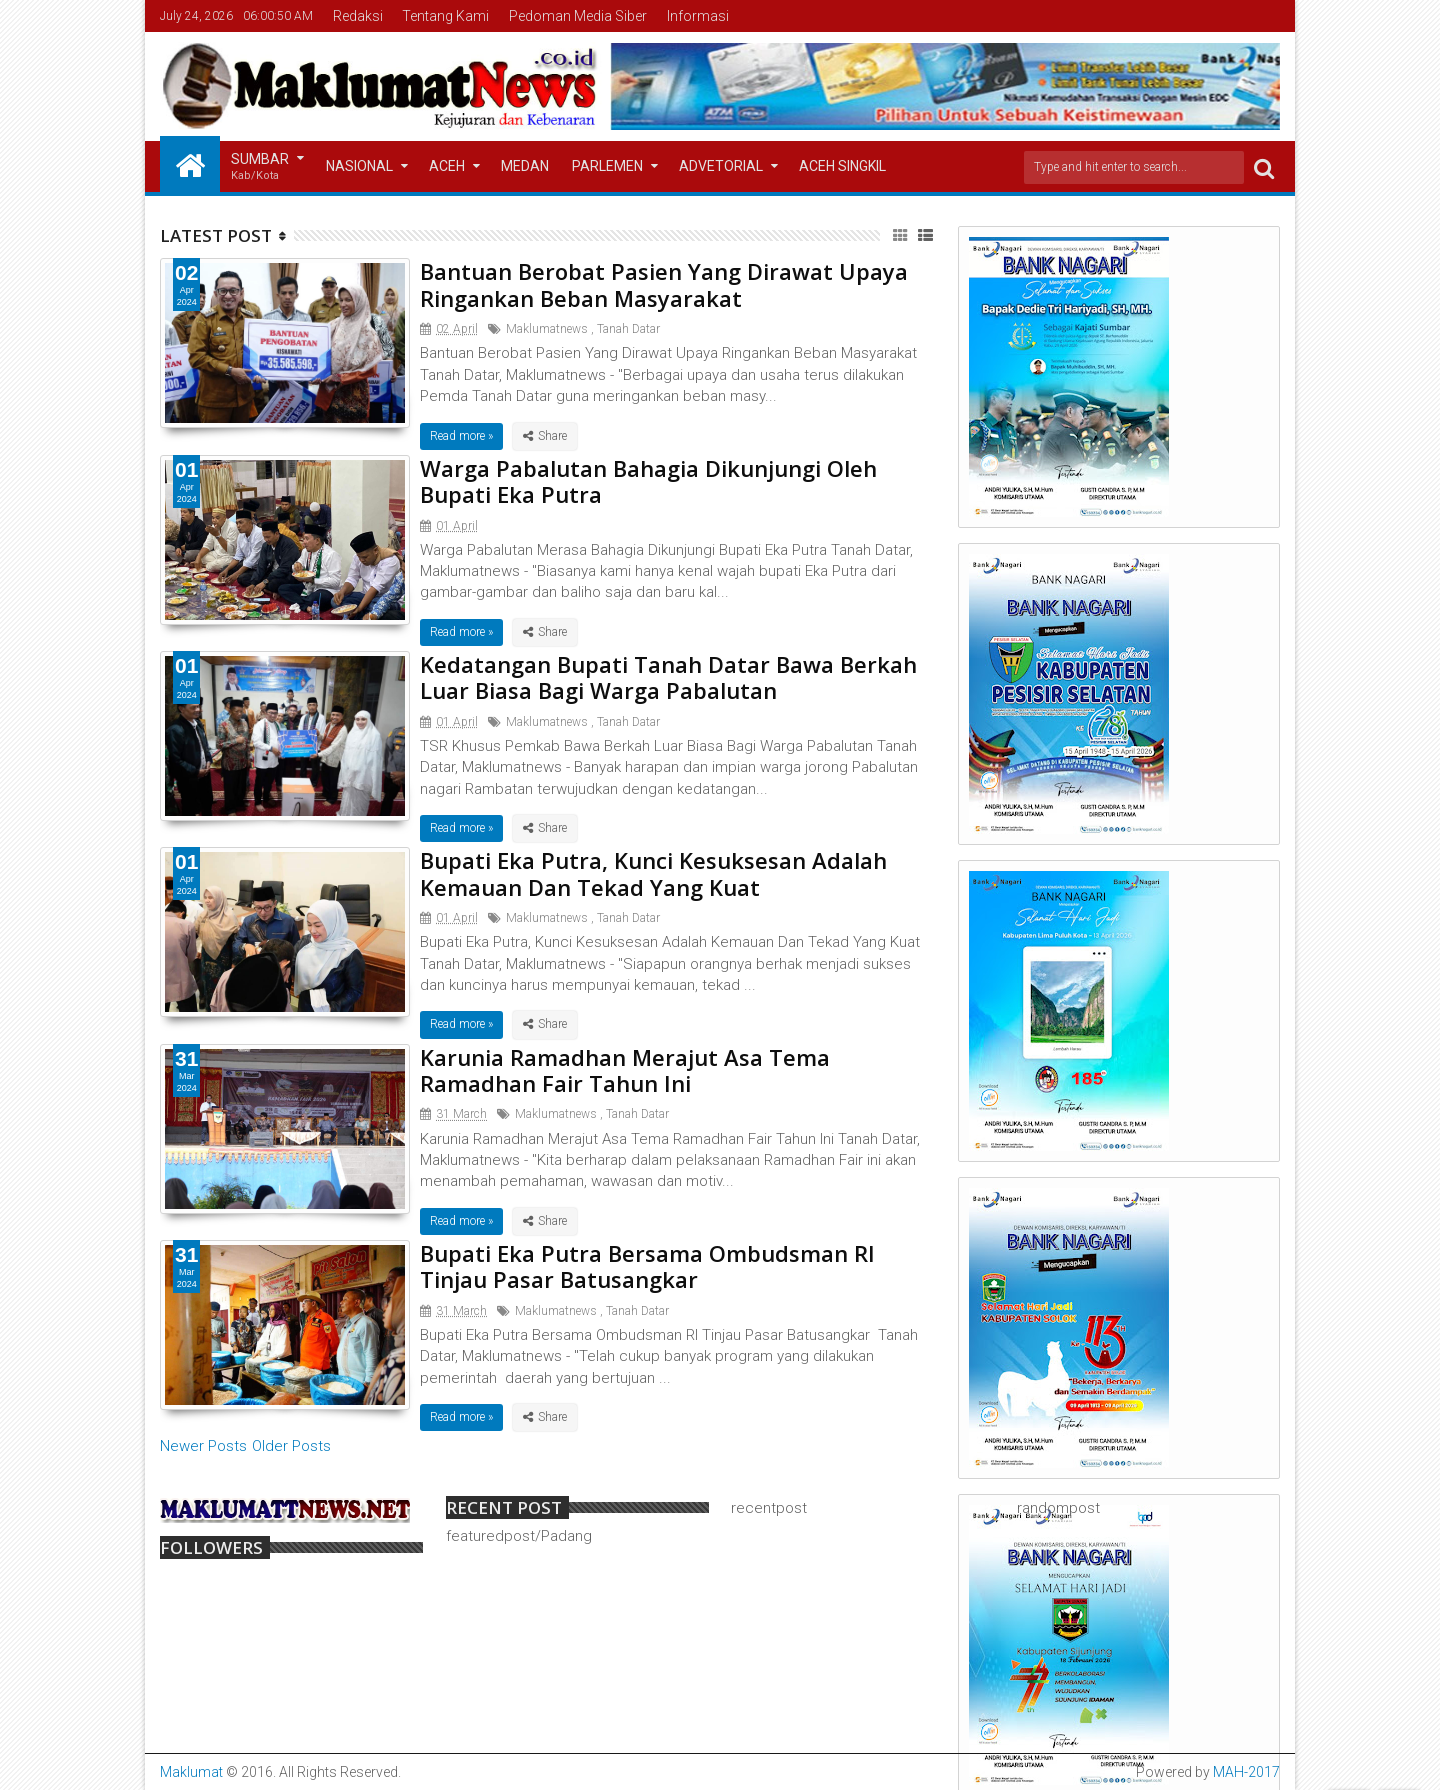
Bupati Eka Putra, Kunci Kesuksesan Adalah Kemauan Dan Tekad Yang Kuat (653, 873)
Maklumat (191, 1772)
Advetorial (721, 166)
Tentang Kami (445, 16)
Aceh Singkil (842, 166)
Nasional (359, 166)
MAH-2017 (1246, 1772)
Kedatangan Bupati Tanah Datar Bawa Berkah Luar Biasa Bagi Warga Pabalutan (668, 677)
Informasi (698, 16)
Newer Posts (203, 1446)
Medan (525, 166)
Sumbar (260, 167)
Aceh (447, 166)
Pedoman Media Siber (578, 16)
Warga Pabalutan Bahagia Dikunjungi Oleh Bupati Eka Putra (648, 481)
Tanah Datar (628, 329)
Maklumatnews (547, 329)
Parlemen (607, 166)
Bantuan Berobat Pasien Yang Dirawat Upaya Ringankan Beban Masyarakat (664, 284)
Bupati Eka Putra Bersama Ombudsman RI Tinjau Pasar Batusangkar (647, 1266)
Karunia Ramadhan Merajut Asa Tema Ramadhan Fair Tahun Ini (625, 1070)
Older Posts (291, 1446)
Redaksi (358, 16)
